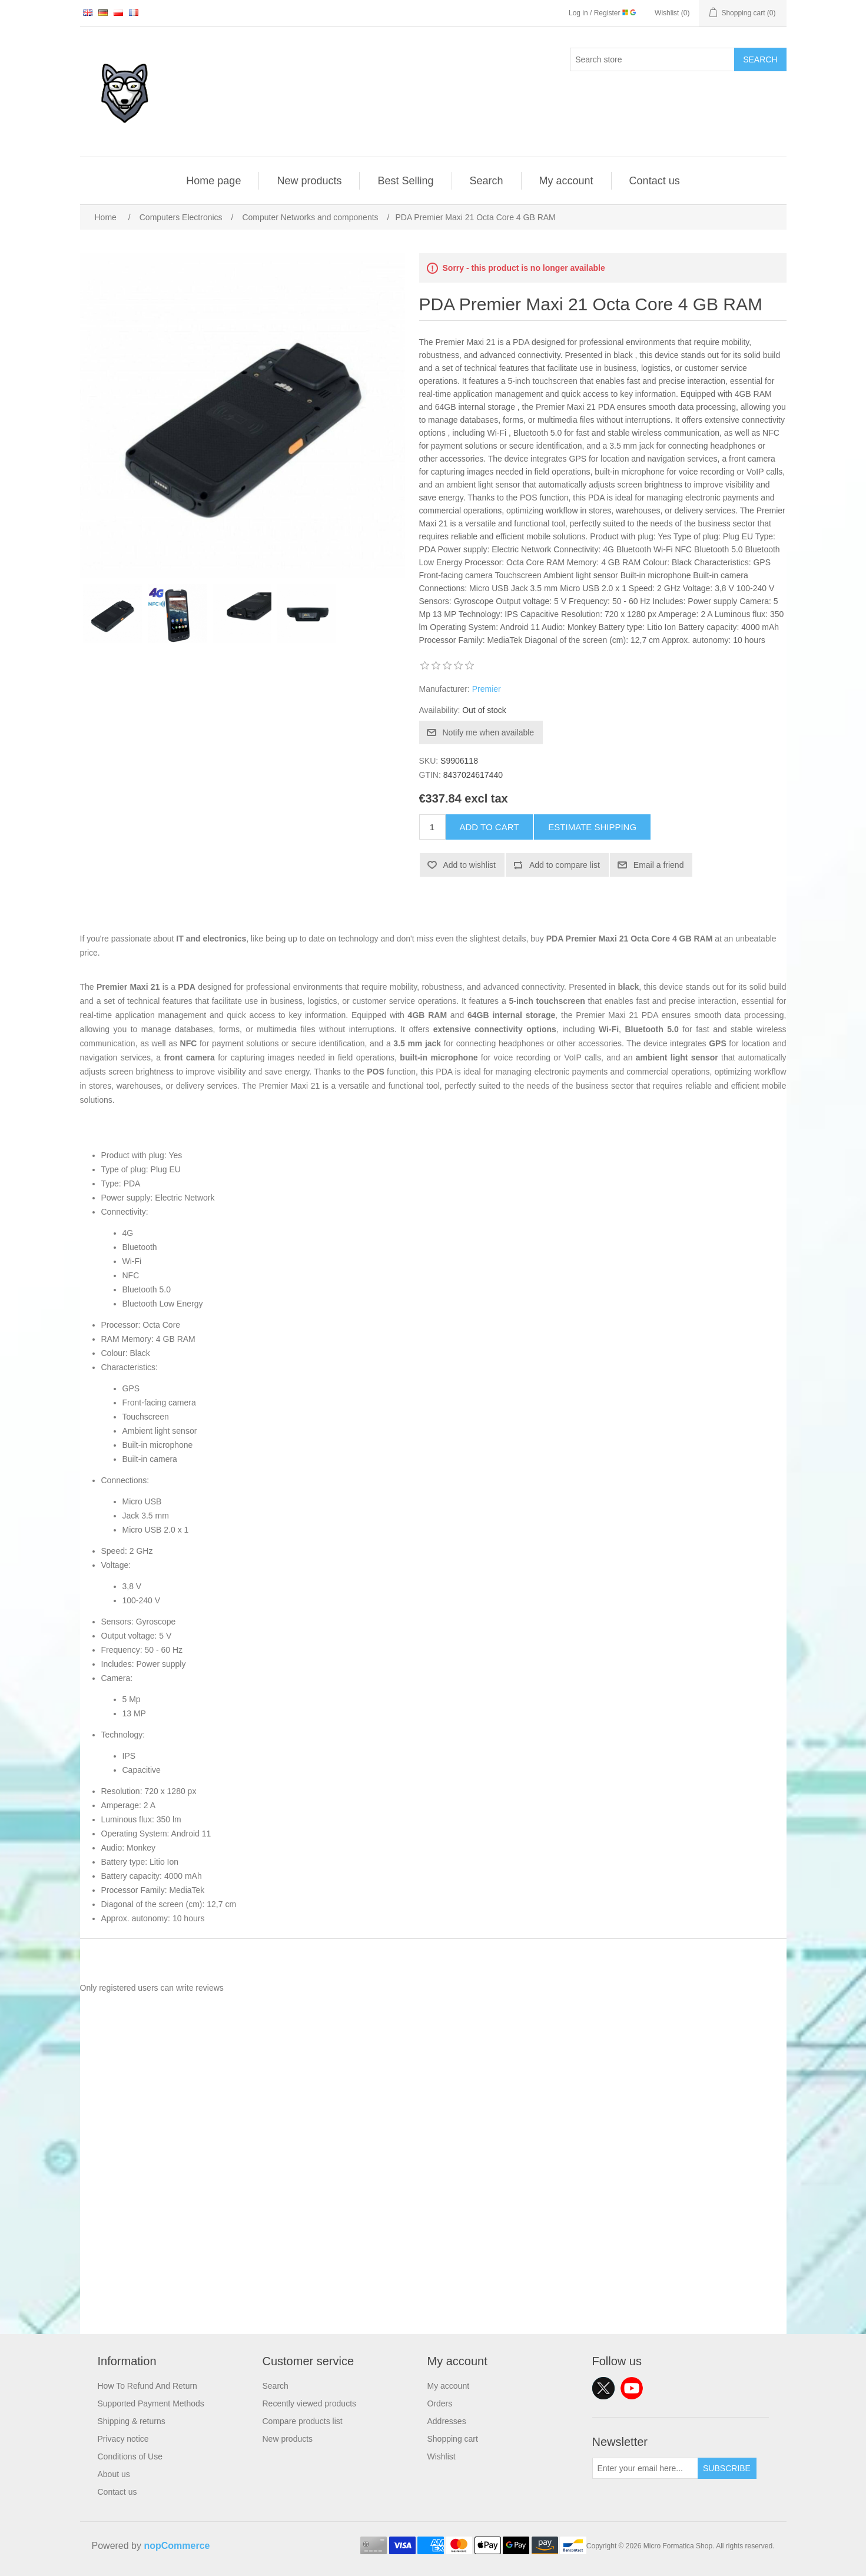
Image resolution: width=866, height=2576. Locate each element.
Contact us (654, 181)
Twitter (603, 2388)
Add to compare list (564, 865)
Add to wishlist (469, 865)
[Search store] (652, 59)
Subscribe (727, 2468)
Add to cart (489, 827)
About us (114, 2474)
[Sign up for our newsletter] (645, 2468)
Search (760, 59)
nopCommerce (177, 2546)
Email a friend (658, 865)
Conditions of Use (130, 2456)
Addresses (446, 2421)
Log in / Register (602, 13)
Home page (213, 181)
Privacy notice (123, 2439)
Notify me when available (489, 732)
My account (566, 181)
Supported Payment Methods (151, 2403)
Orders (440, 2403)
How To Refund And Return (147, 2386)
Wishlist (441, 2456)
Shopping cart (452, 2439)
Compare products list (303, 2421)
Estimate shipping (592, 827)
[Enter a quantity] (432, 827)
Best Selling (405, 181)
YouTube (632, 2388)
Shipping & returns (131, 2421)
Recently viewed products (310, 2403)
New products (309, 181)
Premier (486, 689)
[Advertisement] (433, 2251)
